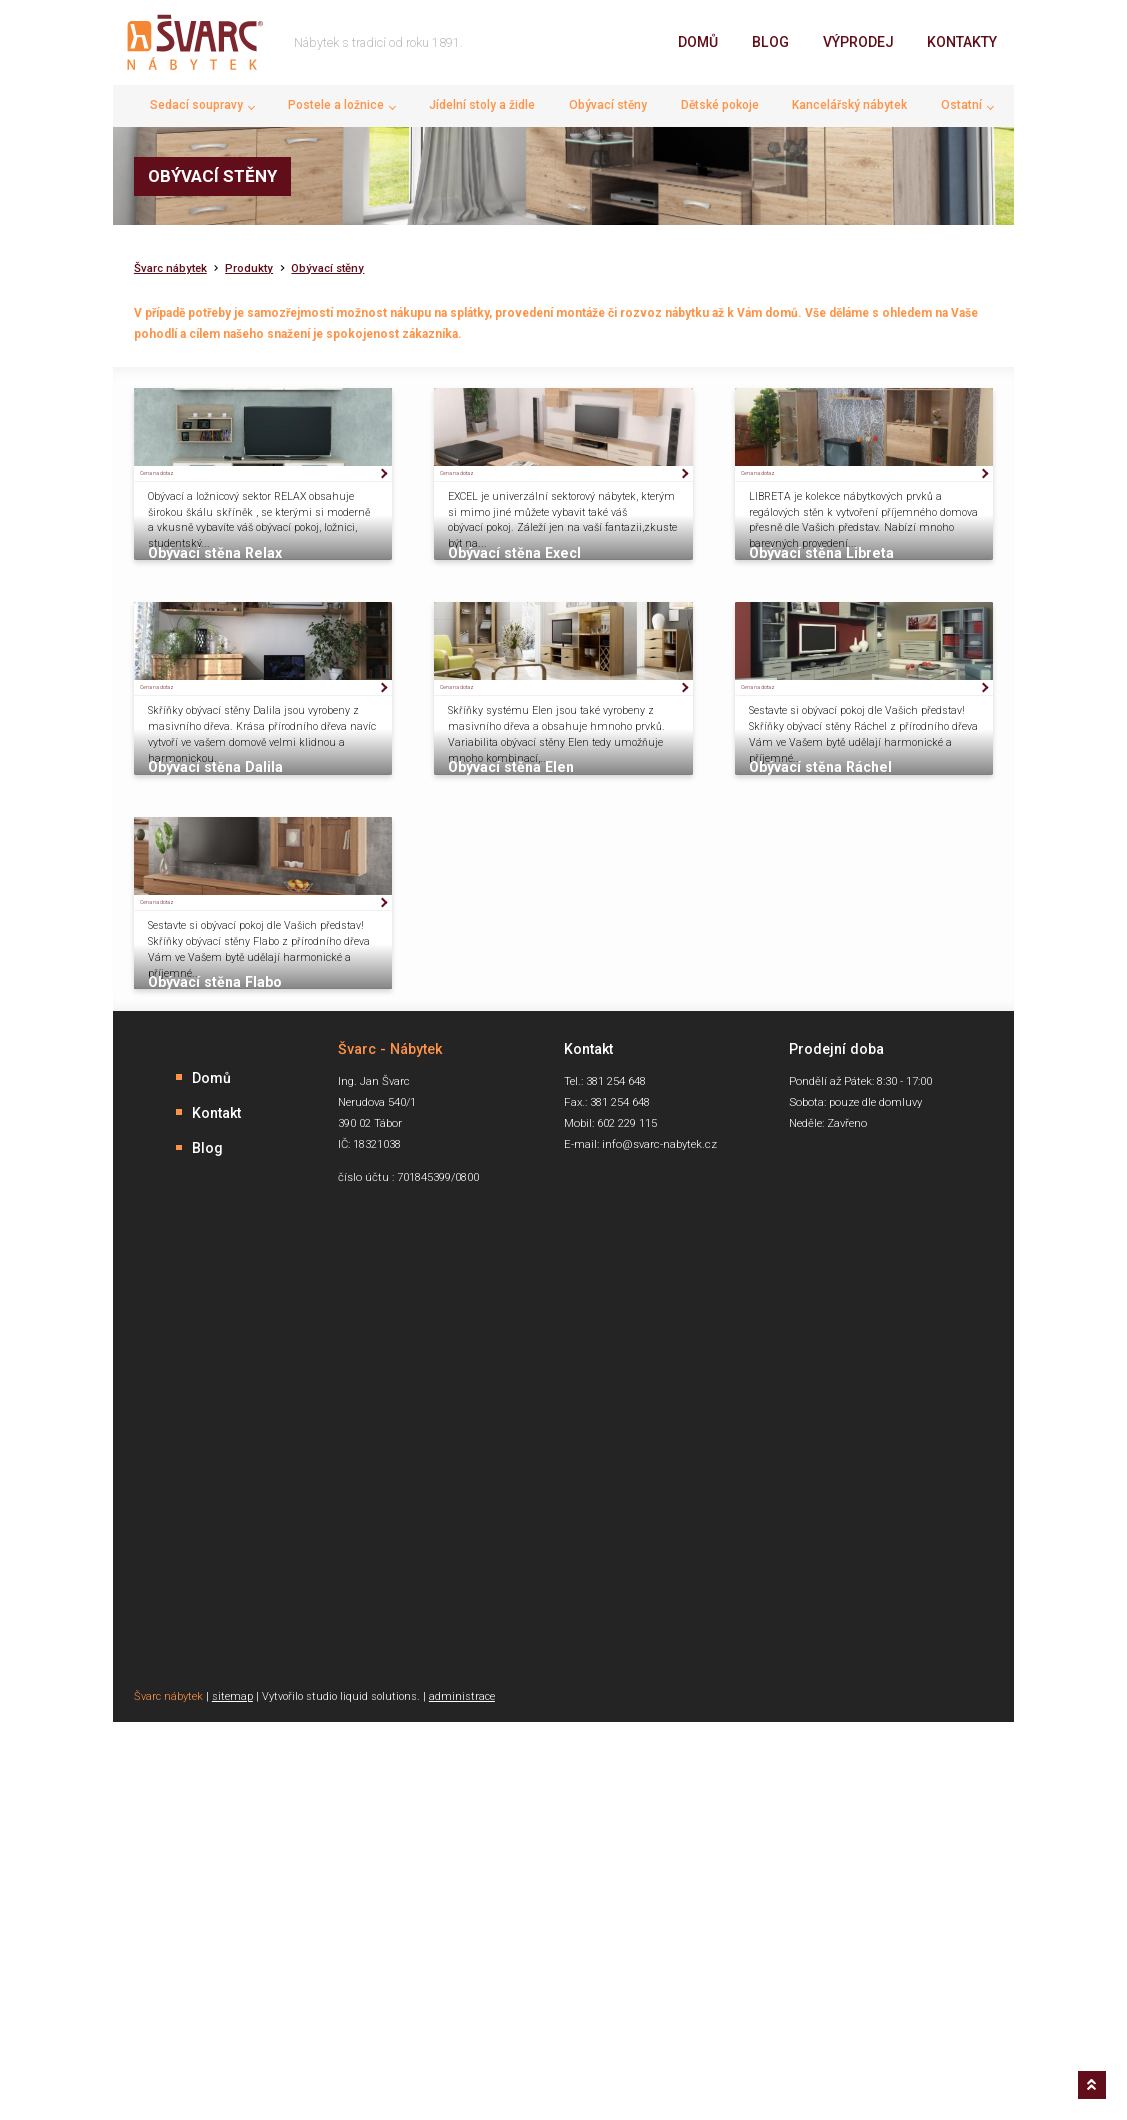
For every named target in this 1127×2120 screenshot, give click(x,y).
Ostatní (961, 105)
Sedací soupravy (196, 105)
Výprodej (858, 42)
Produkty (249, 268)
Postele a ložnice (336, 105)
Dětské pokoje (720, 105)
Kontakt (216, 1489)
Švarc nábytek (170, 268)
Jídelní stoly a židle (482, 105)
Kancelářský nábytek (849, 105)
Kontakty (962, 42)
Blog (770, 42)
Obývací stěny (608, 105)
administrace (462, 2073)
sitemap (232, 2073)
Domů (698, 42)
